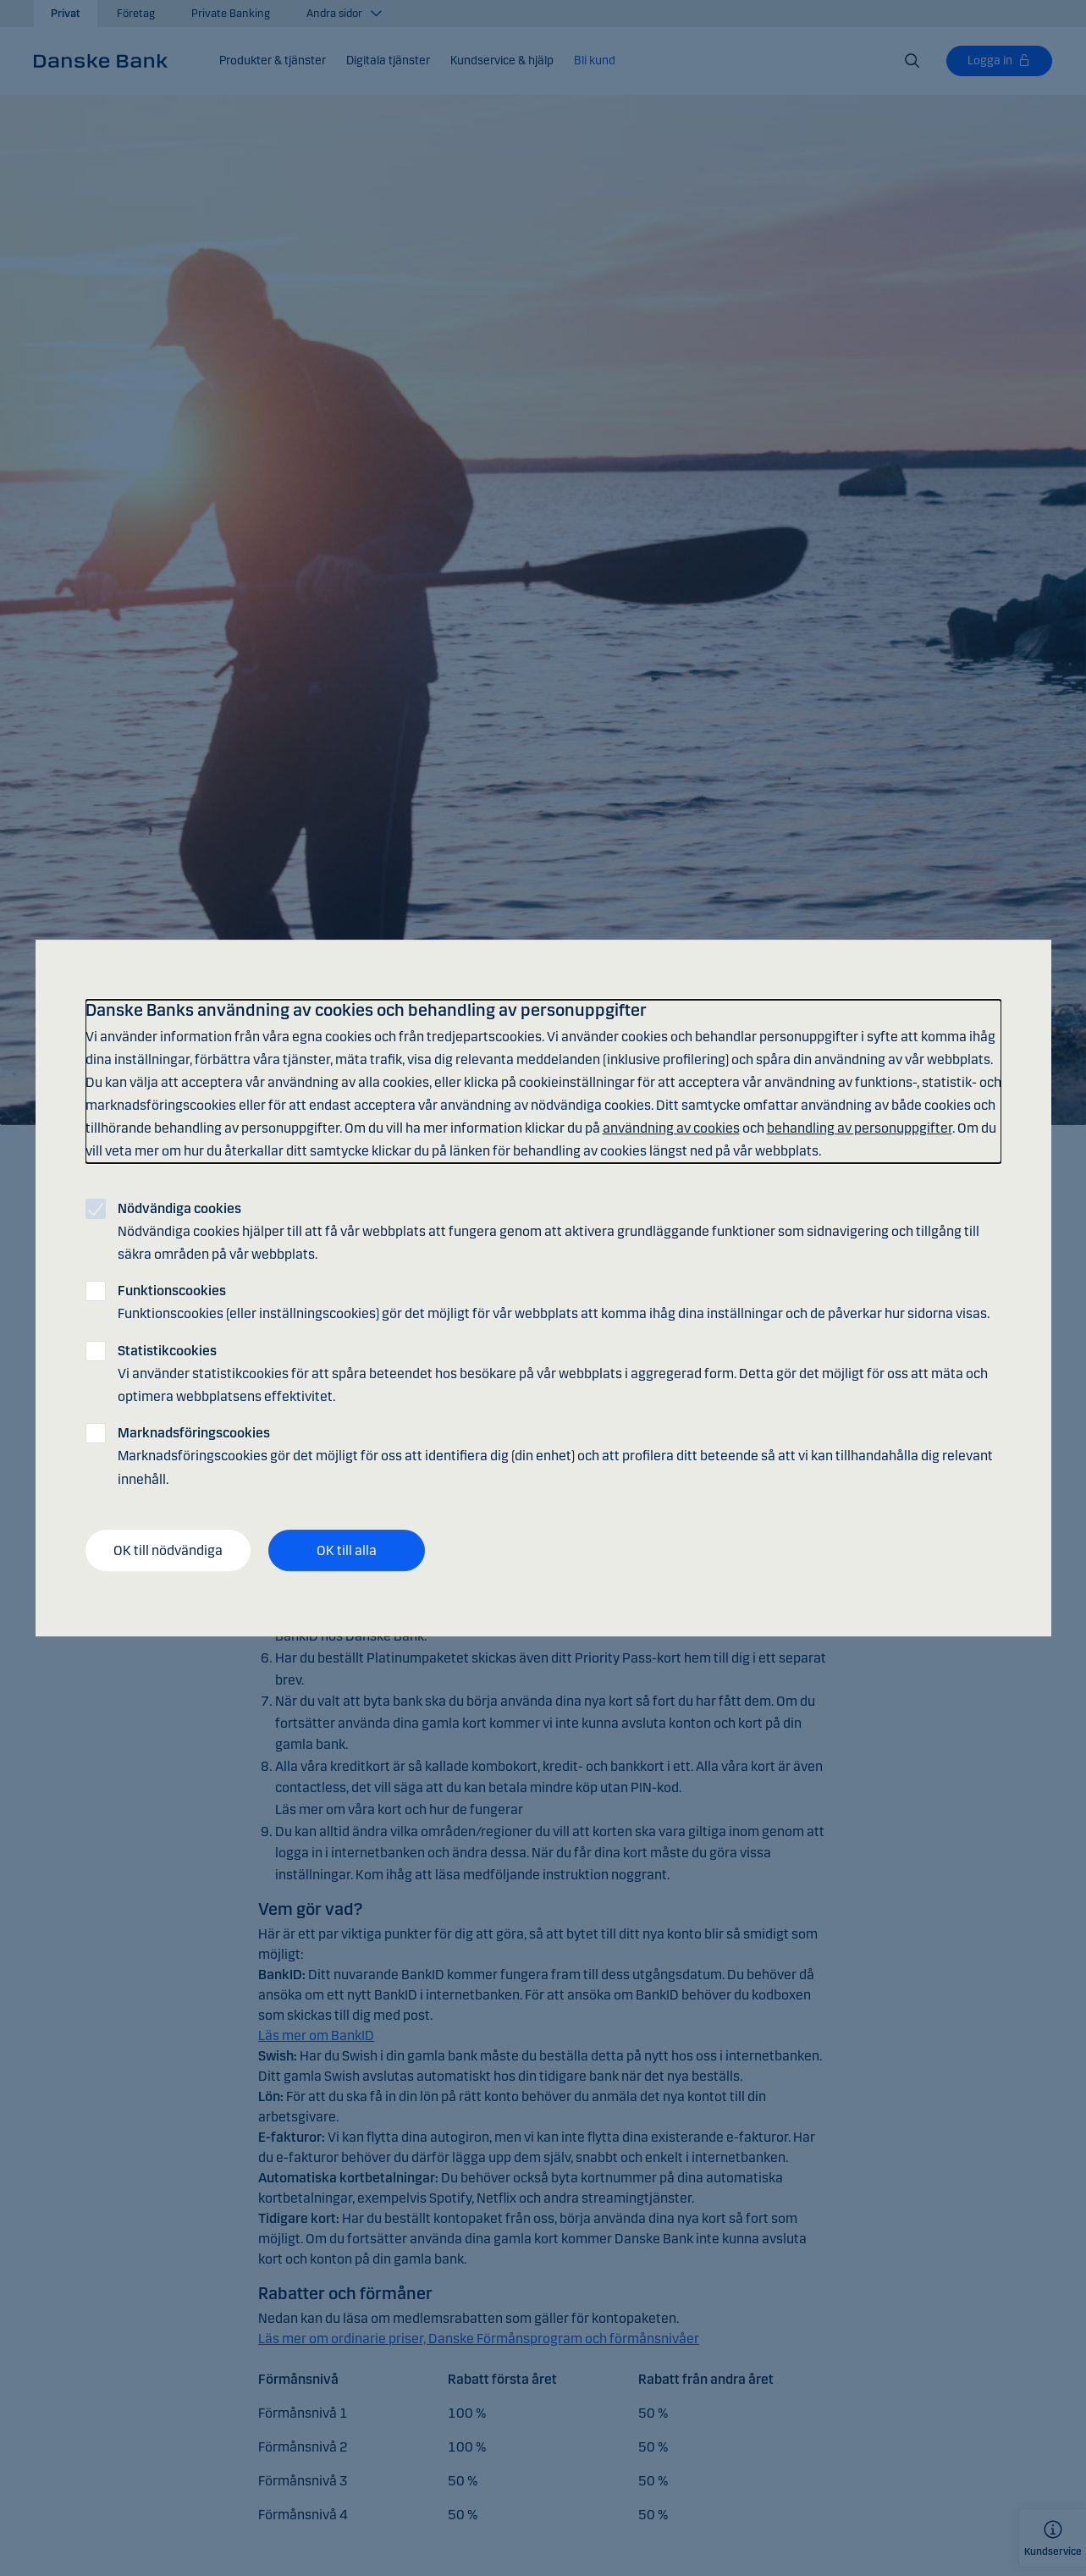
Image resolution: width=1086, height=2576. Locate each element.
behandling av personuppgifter (859, 1128)
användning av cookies (671, 1128)
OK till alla (347, 1550)
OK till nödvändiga (168, 1550)
